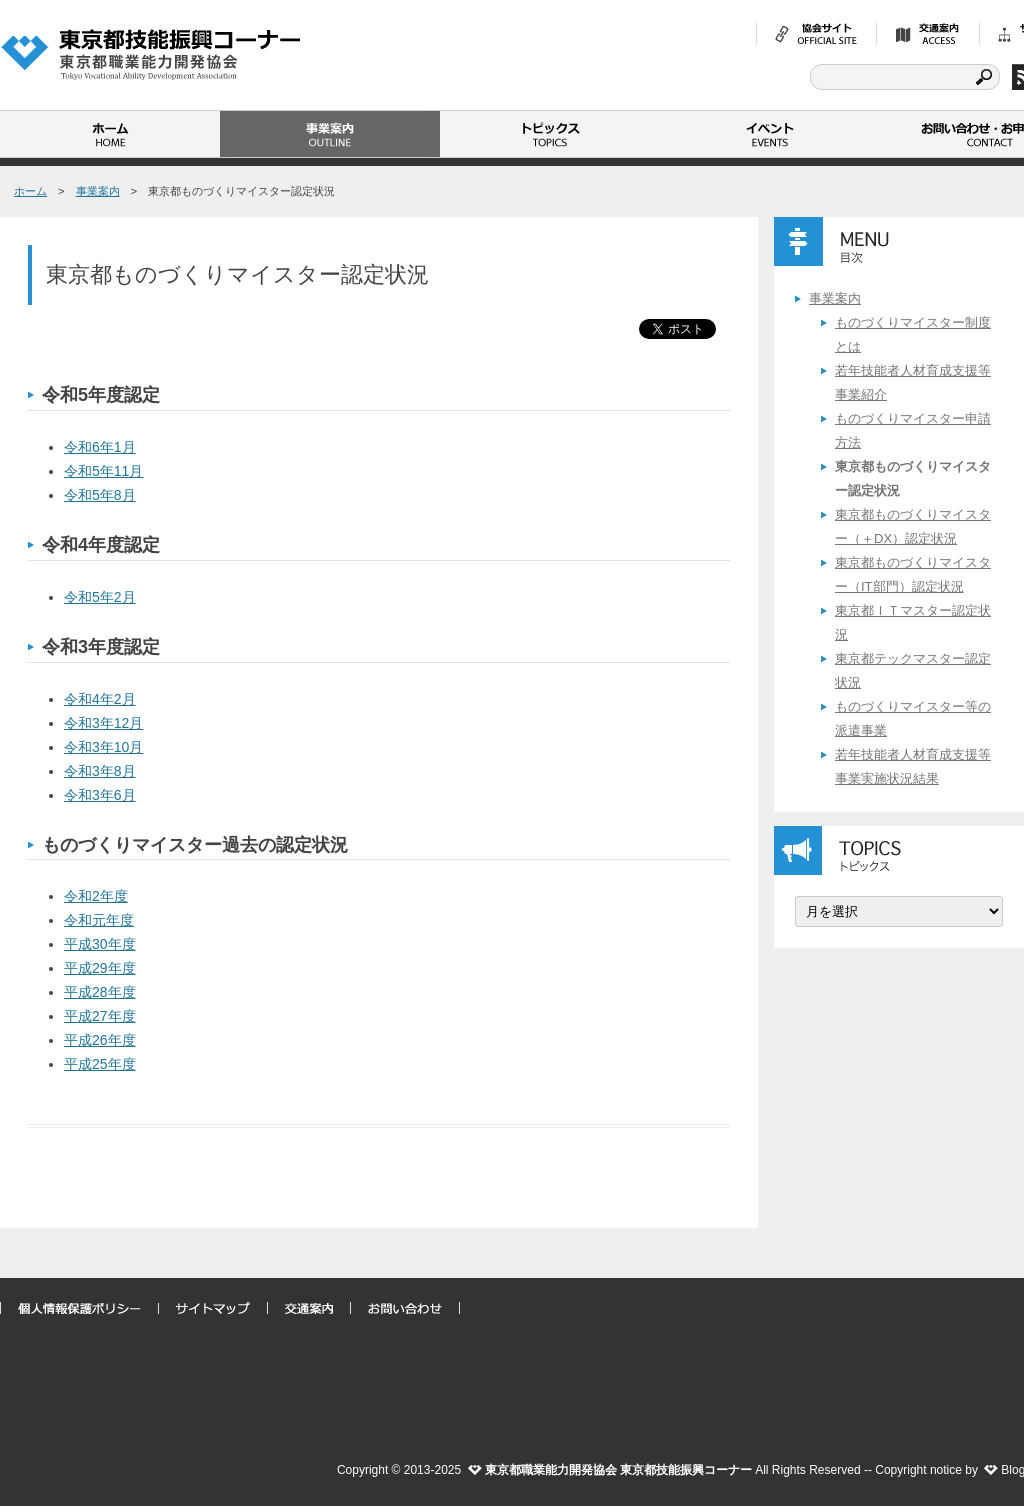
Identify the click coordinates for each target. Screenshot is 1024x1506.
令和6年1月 (100, 447)
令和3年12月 (103, 723)
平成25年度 (100, 1064)
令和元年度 (99, 920)
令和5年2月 (100, 597)
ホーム (110, 134)
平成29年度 (100, 968)
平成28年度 (100, 992)
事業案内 (330, 134)
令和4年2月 (100, 699)
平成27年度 (100, 1016)
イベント (770, 134)
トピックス (550, 134)
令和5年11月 (103, 471)
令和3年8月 (100, 771)
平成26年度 (100, 1040)
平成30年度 (100, 944)
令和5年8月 (100, 495)
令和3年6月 (100, 795)
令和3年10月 (103, 747)
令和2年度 (96, 896)
